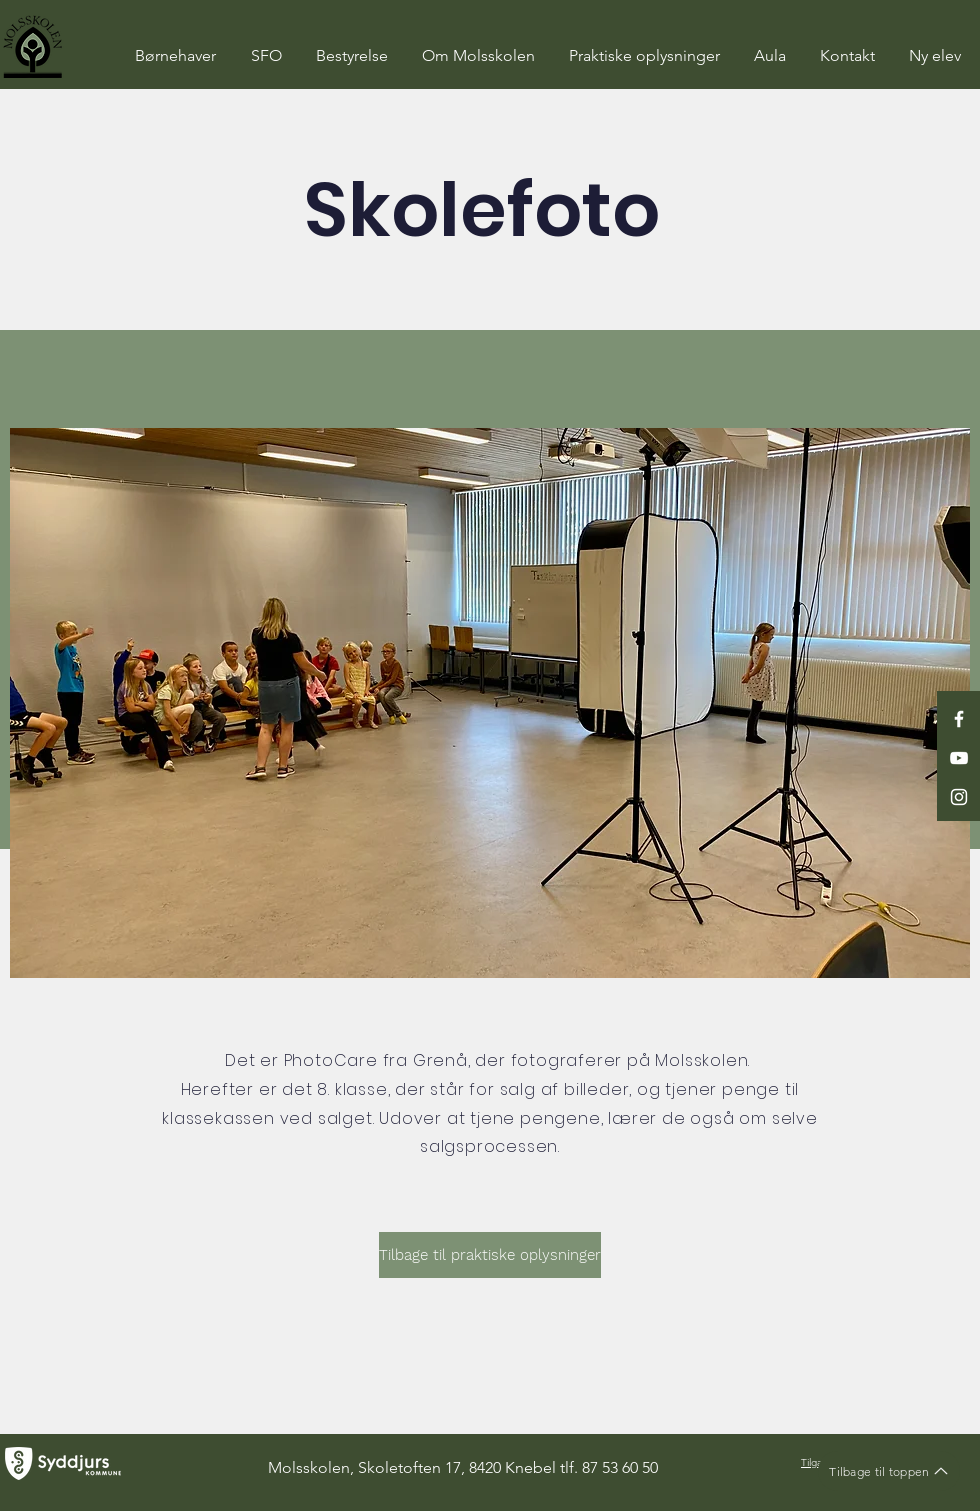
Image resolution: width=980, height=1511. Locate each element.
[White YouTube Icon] (959, 758)
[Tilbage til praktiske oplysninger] (490, 1255)
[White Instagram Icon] (959, 797)
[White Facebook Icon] (959, 719)
